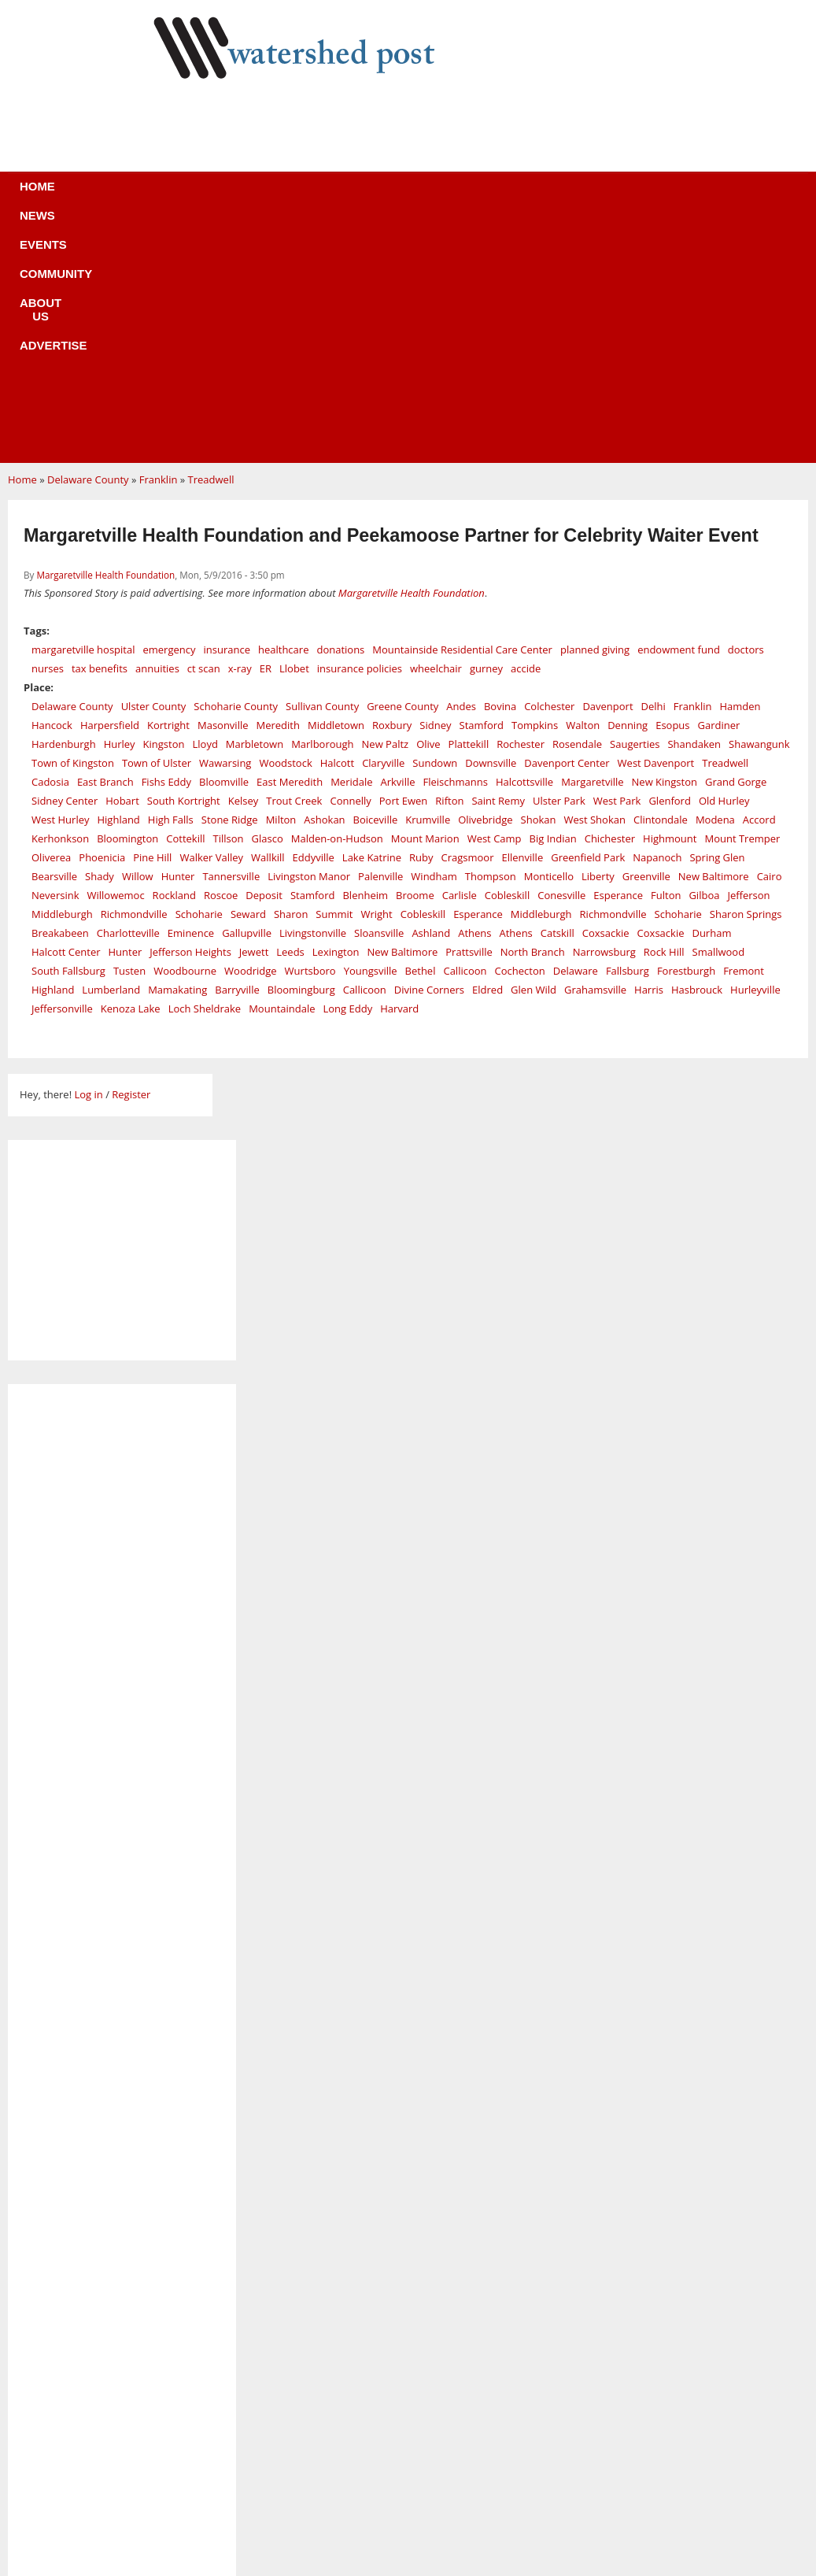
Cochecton (520, 734)
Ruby (421, 621)
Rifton (449, 564)
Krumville (427, 583)
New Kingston (664, 546)
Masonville (223, 489)
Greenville (646, 640)
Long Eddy (348, 772)
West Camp (494, 602)
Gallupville (246, 697)
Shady (99, 640)
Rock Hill (664, 716)
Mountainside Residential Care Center (462, 413)
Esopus (672, 489)
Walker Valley (211, 621)
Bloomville (224, 546)
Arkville (398, 546)
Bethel (420, 734)
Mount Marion (425, 602)
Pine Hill (152, 621)
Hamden (739, 470)
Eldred (487, 753)
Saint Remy (498, 564)
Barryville (237, 753)
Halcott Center (66, 716)
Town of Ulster (156, 527)
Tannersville (231, 640)
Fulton (666, 659)
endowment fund (678, 413)
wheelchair (436, 432)
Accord (759, 583)
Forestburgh (686, 734)
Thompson (490, 640)
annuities (157, 432)
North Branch (532, 716)
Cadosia (50, 546)
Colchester (549, 470)
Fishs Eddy (166, 546)
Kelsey (243, 564)
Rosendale (577, 508)
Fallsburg (627, 734)
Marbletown (254, 508)
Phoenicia (102, 621)
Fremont (743, 734)
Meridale (351, 546)
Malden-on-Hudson (337, 602)
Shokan (538, 583)
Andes (461, 470)
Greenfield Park (588, 621)
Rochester (521, 508)
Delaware (575, 734)
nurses (47, 432)
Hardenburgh (63, 508)
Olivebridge (485, 583)
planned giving (595, 413)
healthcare (283, 413)
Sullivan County (322, 470)
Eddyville (313, 621)
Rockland (174, 659)
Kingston (164, 508)
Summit (334, 678)
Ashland (431, 697)
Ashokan (324, 583)
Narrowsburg (604, 716)
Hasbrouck (696, 753)
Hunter (178, 640)
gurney (486, 432)
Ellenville (523, 621)
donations (340, 413)
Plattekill (469, 508)
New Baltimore (713, 640)
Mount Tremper (742, 602)
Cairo (769, 640)
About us (433, 196)
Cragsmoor (467, 621)
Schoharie (199, 678)
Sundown (434, 527)
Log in (88, 858)
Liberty (598, 640)
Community (341, 196)
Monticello (549, 640)
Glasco (267, 602)
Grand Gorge (735, 546)
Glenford (669, 564)
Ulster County (153, 470)
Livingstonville (312, 697)
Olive (428, 508)
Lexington (336, 716)
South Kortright (183, 564)
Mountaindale (282, 772)
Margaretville (592, 546)
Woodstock (285, 527)
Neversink (55, 659)
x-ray (240, 432)
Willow (137, 640)
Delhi (653, 470)
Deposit (264, 659)
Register (131, 858)
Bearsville (54, 640)
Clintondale (660, 583)
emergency (168, 413)
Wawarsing (225, 527)
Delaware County (88, 243)
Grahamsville (595, 753)
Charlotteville (128, 697)
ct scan (203, 432)
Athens (474, 697)
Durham (711, 697)
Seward (248, 678)
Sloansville (379, 697)
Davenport (607, 470)
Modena (715, 583)
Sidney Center (64, 564)
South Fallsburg (68, 734)
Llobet (294, 432)
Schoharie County (236, 470)
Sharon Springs (746, 678)
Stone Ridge (229, 583)
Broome (415, 659)
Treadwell (211, 243)
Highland (118, 583)
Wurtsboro (310, 734)
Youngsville (370, 734)
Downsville (490, 527)
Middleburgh (62, 678)
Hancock (51, 489)
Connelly (350, 564)
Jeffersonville (62, 772)
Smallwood (718, 716)
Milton (281, 583)
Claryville (383, 527)
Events (255, 196)
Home (125, 196)
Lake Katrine (371, 621)
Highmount (669, 602)
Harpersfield (109, 489)
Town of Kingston (72, 527)
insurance (227, 413)
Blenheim (365, 659)
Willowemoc (115, 659)
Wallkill (267, 621)
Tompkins (534, 489)
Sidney (435, 489)
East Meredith (290, 546)
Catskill (557, 697)
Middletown (336, 489)
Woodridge (250, 734)
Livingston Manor (309, 640)
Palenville (380, 640)
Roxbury (392, 489)
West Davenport (656, 527)
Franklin (158, 243)
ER (265, 432)
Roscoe (221, 659)
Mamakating (177, 753)
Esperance (618, 659)
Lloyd (205, 508)
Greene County (402, 470)
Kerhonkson (60, 602)
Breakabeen (60, 697)
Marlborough (322, 508)
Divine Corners (429, 753)
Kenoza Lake (131, 772)
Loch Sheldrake (205, 772)
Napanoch (657, 621)
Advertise (525, 196)
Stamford (482, 489)
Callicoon (464, 734)
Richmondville (134, 678)
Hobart (122, 564)
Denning (627, 489)
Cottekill (185, 602)
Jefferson (748, 659)
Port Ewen (403, 564)
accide (526, 432)
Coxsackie (606, 697)
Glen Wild (533, 753)
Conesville (561, 659)
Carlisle (459, 659)
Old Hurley (724, 564)
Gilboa (704, 659)
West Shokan (594, 583)
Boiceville (375, 583)
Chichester (610, 602)
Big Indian (553, 602)
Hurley (119, 508)
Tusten (129, 734)
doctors (746, 413)
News (187, 196)
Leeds (290, 716)
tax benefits (99, 432)
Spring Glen (716, 621)
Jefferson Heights (190, 716)
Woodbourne (184, 734)
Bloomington (127, 602)
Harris (648, 753)
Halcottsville (524, 546)
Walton (583, 489)
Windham (433, 640)
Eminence (191, 697)
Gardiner (719, 489)
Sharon (291, 678)
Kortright (168, 489)
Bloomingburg (301, 753)
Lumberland (111, 753)
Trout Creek (294, 564)
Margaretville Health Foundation (105, 338)
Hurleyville (755, 753)
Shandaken (694, 508)
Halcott (337, 527)
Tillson (228, 602)
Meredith (278, 489)
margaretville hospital (83, 413)
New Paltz (385, 508)
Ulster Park (559, 564)
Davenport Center (566, 527)
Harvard (399, 772)
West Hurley (60, 583)
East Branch (105, 546)
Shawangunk (759, 508)
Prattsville (468, 716)
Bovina (500, 470)
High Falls (171, 583)
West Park (617, 564)
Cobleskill (507, 659)
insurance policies (359, 432)
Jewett (253, 716)
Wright (376, 678)
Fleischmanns (455, 546)
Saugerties (634, 508)
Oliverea (51, 621)
